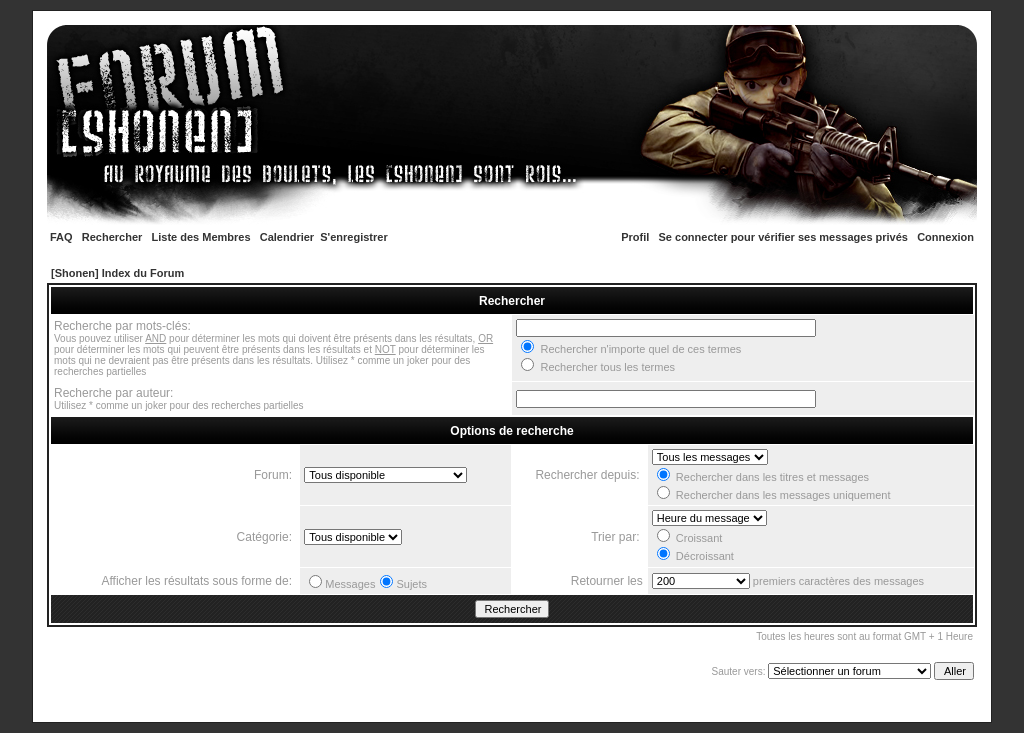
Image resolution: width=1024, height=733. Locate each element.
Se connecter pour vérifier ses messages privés (783, 237)
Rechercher (112, 237)
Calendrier (287, 237)
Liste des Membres (201, 237)
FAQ (61, 237)
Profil (635, 237)
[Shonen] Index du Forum (117, 273)
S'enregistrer (353, 237)
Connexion (945, 237)
